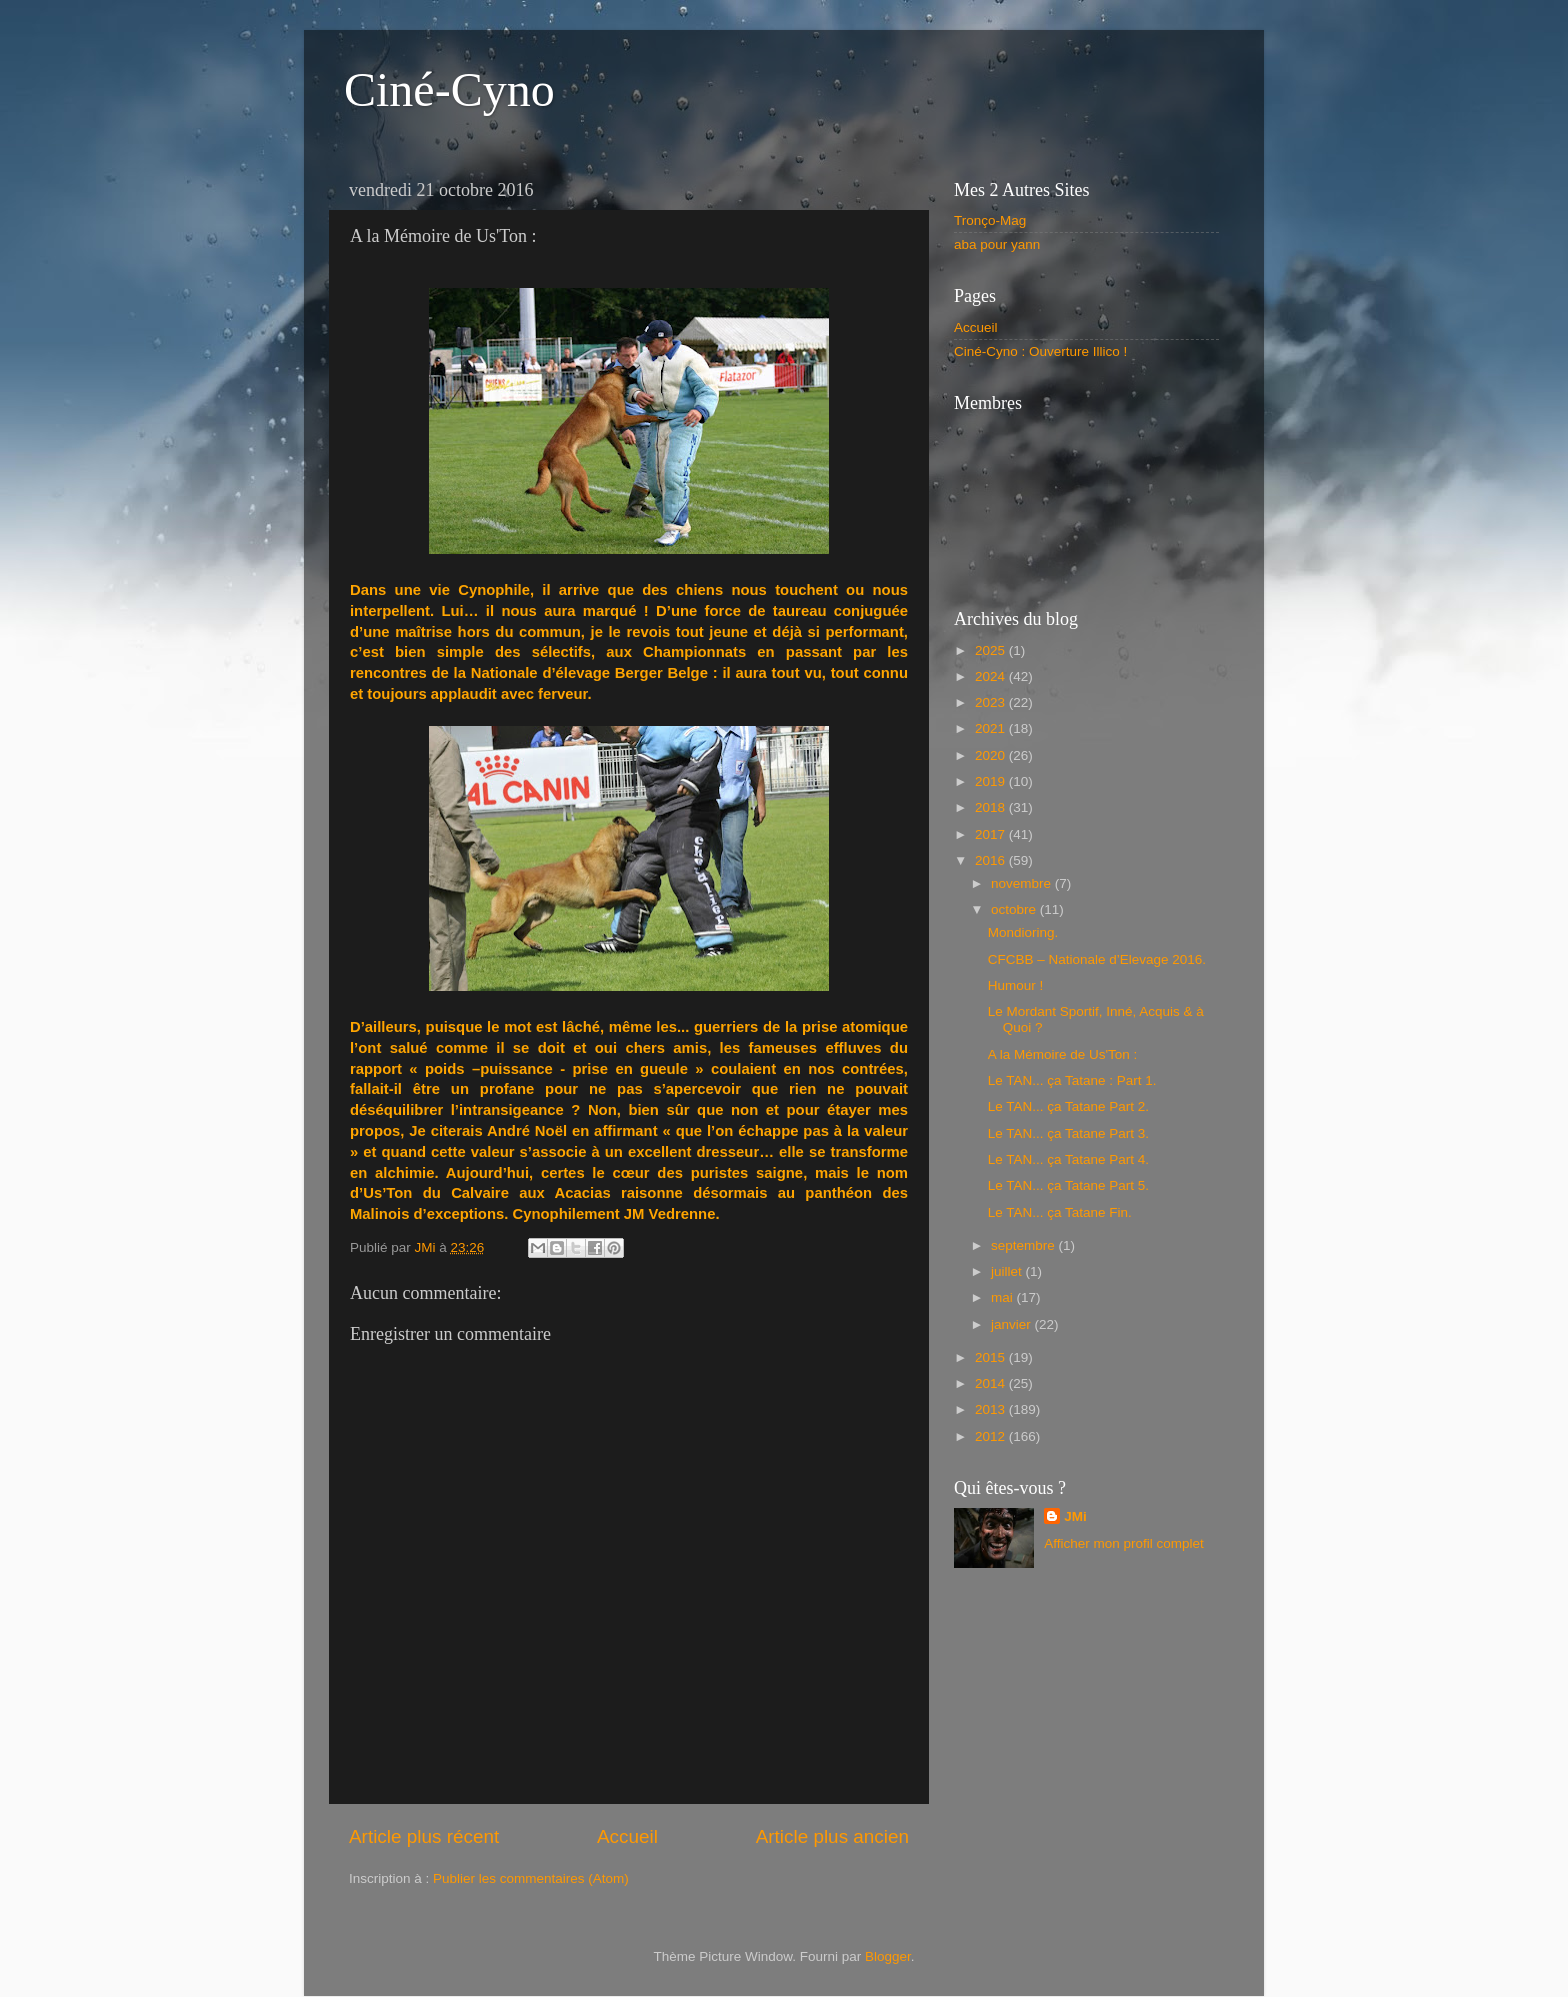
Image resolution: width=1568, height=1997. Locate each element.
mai (1004, 1297)
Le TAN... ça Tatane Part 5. (1068, 1185)
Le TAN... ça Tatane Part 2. (1068, 1106)
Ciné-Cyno (449, 89)
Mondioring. (1023, 932)
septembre (1025, 1245)
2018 (992, 807)
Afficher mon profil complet (1124, 1543)
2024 (992, 676)
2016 (992, 860)
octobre (1015, 909)
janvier (1013, 1324)
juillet (1008, 1271)
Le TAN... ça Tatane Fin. (1060, 1212)
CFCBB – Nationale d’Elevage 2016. (1097, 959)
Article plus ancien (832, 1836)
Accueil (627, 1836)
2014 (992, 1383)
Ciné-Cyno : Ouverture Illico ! (1040, 351)
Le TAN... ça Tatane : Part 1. (1072, 1080)
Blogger (888, 1956)
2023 (992, 702)
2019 (992, 781)
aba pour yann (997, 244)
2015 (992, 1357)
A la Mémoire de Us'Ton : (1063, 1054)
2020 (992, 755)
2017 (992, 834)
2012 (992, 1436)
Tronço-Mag (990, 220)
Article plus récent (424, 1836)
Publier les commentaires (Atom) (531, 1878)
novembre (1023, 883)
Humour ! (1016, 985)
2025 (992, 650)
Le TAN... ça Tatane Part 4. (1068, 1159)
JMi (1075, 1516)
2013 (992, 1409)
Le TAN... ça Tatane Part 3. (1068, 1133)
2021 (992, 728)
